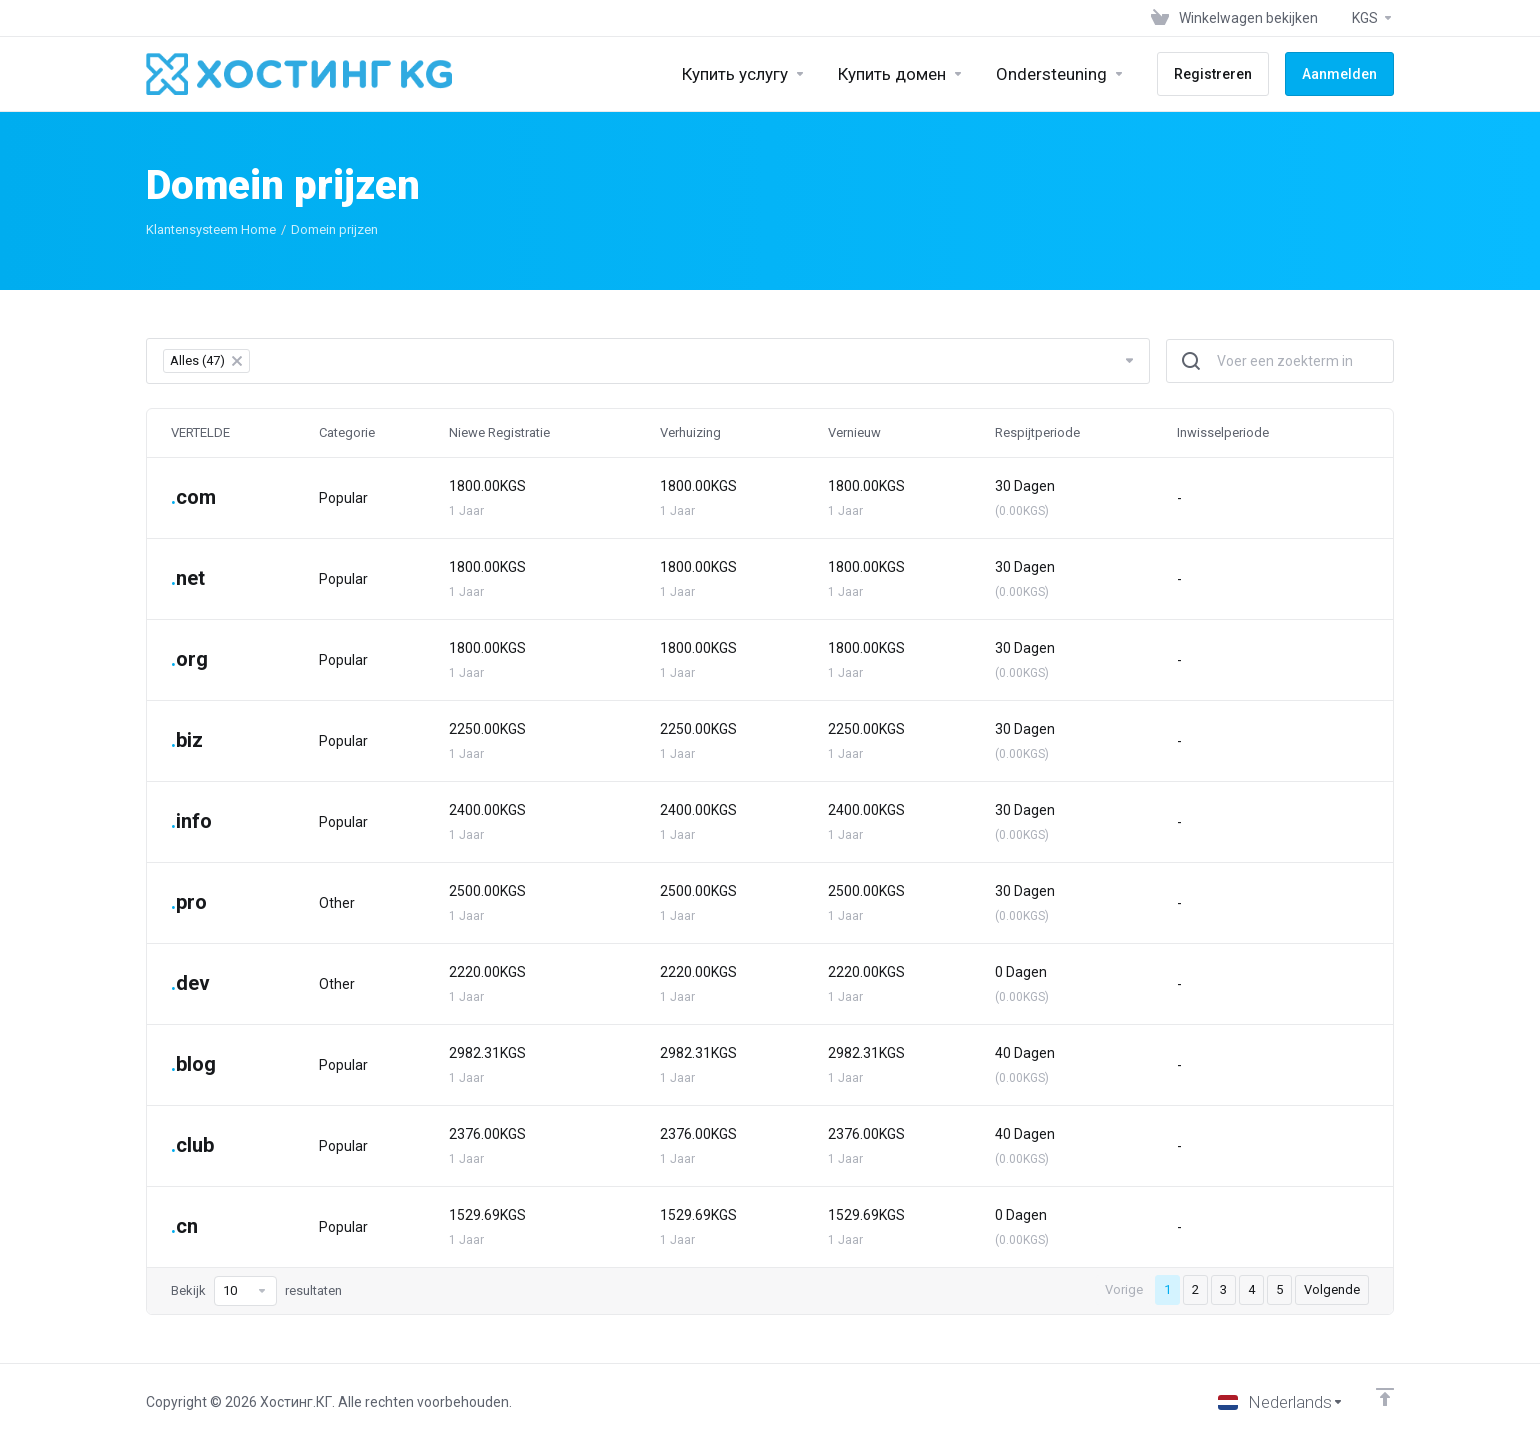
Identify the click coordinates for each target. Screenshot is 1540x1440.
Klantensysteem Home (211, 229)
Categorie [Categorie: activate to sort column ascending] (347, 432)
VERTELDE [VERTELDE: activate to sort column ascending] (200, 432)
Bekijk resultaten (256, 1291)
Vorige (1124, 1289)
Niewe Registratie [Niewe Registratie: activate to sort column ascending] (499, 432)
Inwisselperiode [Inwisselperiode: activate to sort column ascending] (1223, 432)
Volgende (1332, 1289)
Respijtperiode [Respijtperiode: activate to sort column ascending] (1037, 432)
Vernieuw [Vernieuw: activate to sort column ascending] (854, 432)
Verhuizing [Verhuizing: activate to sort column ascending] (690, 432)
